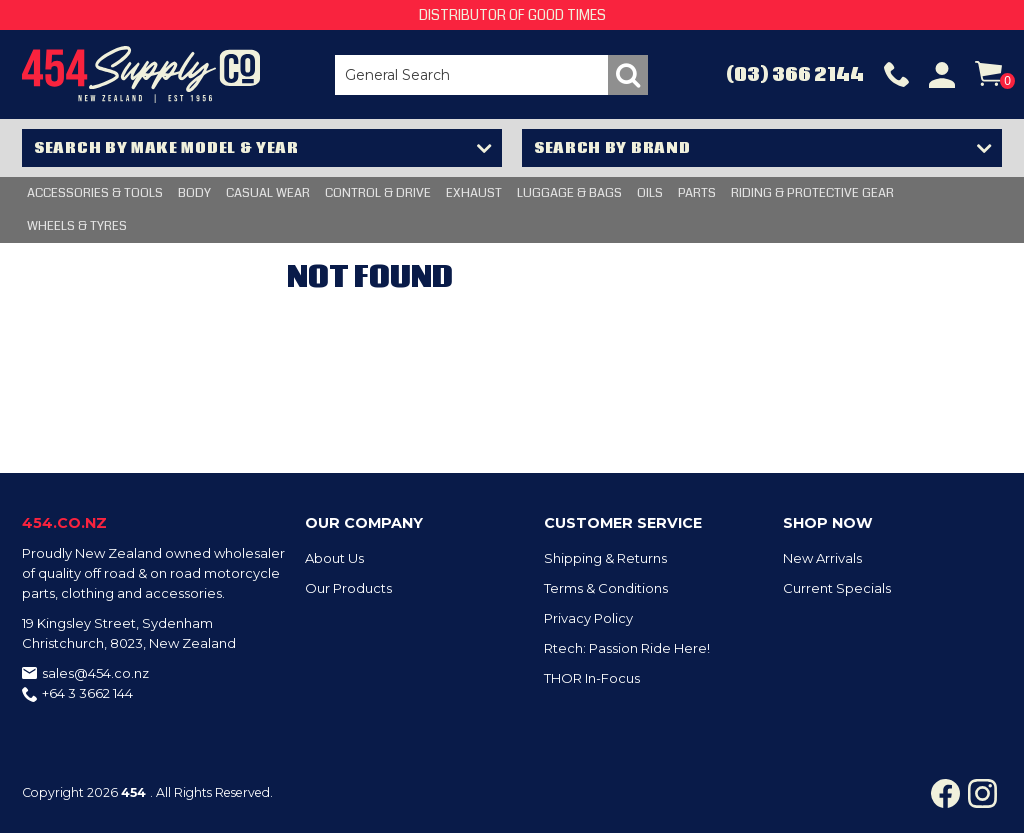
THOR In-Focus (592, 678)
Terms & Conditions (606, 588)
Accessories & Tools (95, 193)
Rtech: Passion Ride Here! (627, 648)
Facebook (945, 793)
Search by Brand (612, 148)
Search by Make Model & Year (166, 148)
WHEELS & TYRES (77, 226)
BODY (194, 193)
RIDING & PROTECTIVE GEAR (812, 193)
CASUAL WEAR (268, 193)
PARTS (697, 193)
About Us (334, 558)
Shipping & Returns (605, 558)
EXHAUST (474, 193)
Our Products (348, 588)
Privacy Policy (588, 618)
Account (942, 75)
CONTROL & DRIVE (378, 193)
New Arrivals (822, 558)
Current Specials (837, 588)
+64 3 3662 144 (87, 693)
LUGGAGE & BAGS (569, 193)
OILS (650, 193)
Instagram (982, 793)
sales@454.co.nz (95, 673)
